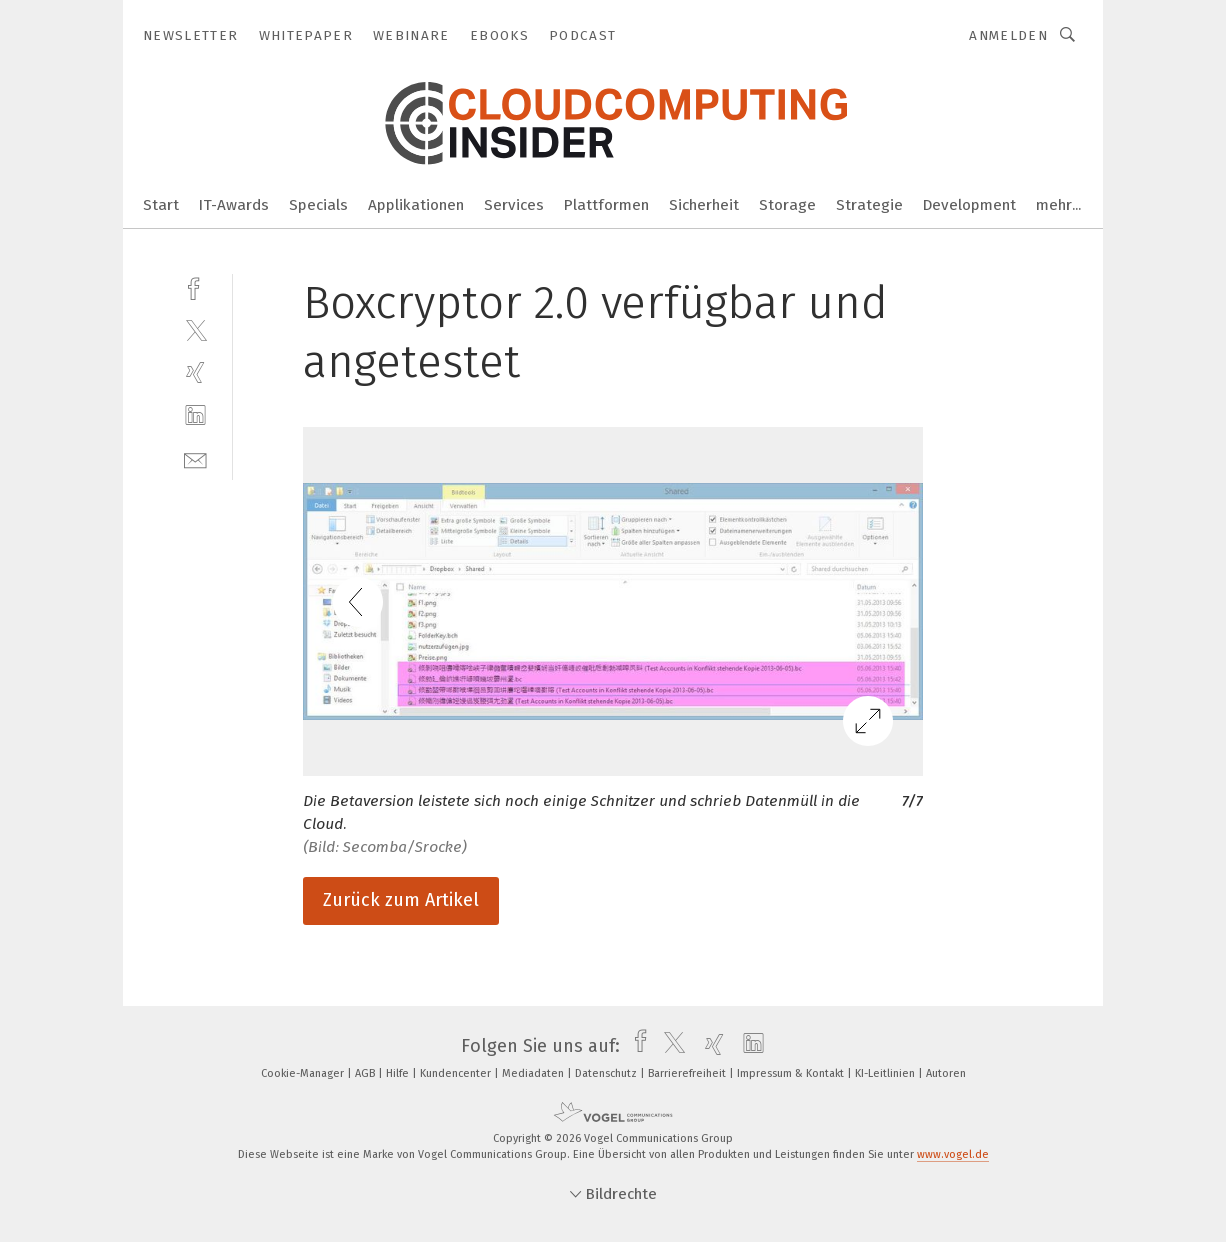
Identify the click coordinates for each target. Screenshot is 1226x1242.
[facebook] (195, 286)
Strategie (869, 205)
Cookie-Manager (304, 1073)
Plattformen (606, 205)
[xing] (195, 372)
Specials (318, 205)
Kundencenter (457, 1073)
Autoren (946, 1073)
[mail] (195, 458)
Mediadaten (534, 1073)
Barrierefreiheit (688, 1073)
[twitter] (195, 329)
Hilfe (399, 1073)
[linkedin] (195, 415)
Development (969, 205)
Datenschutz (607, 1073)
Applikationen (416, 205)
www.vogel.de (953, 1154)
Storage (787, 205)
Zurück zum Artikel (401, 900)
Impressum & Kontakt (792, 1073)
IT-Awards (234, 205)
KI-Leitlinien (886, 1073)
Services (514, 205)
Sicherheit (704, 205)
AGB (366, 1073)
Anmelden (1008, 35)
